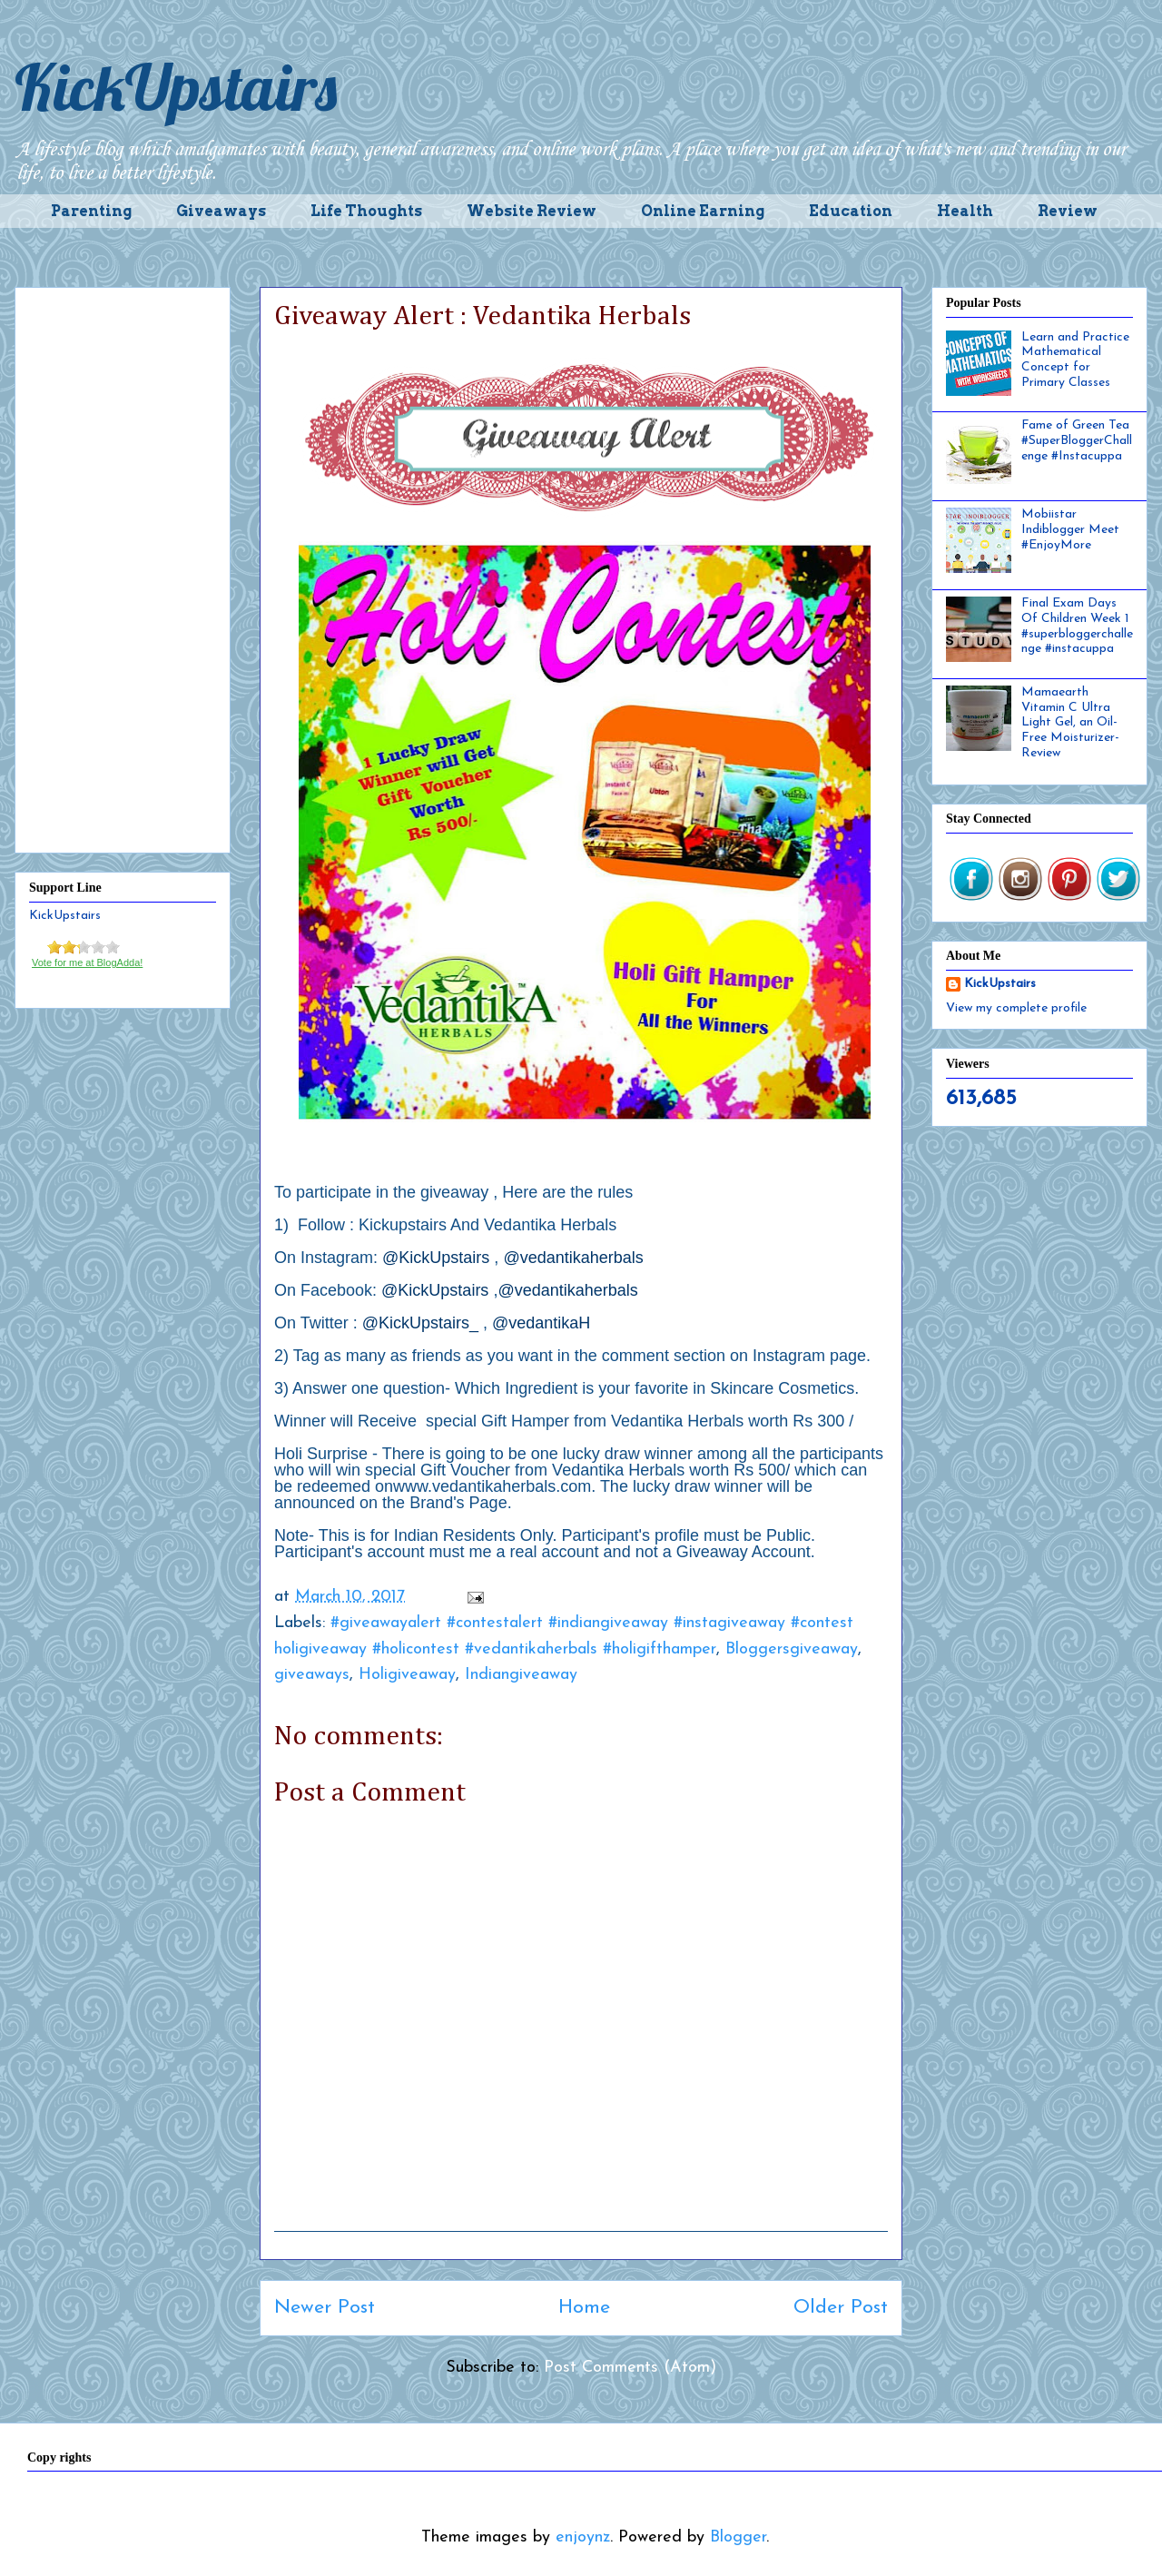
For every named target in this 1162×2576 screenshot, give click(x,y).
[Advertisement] (122, 566)
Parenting (91, 211)
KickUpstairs (176, 87)
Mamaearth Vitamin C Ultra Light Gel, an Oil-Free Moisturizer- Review (1070, 723)
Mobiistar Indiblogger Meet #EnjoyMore (1070, 530)
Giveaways (221, 211)
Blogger (738, 2537)
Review (1068, 211)
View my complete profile (1016, 1008)
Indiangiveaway (521, 1674)
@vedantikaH (541, 1323)
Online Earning (702, 211)
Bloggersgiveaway (791, 1649)
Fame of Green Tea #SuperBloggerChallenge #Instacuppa (1076, 441)
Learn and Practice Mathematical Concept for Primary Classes (1075, 360)
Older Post (840, 2307)
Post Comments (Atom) (630, 2367)
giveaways (312, 1674)
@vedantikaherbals (573, 1258)
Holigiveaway (407, 1674)
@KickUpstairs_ (420, 1323)
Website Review (531, 211)
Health (965, 211)
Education (850, 211)
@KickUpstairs (435, 1258)
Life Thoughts (366, 211)
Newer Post (324, 2307)
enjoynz (583, 2537)
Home (584, 2307)
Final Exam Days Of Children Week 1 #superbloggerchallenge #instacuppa (1077, 626)
